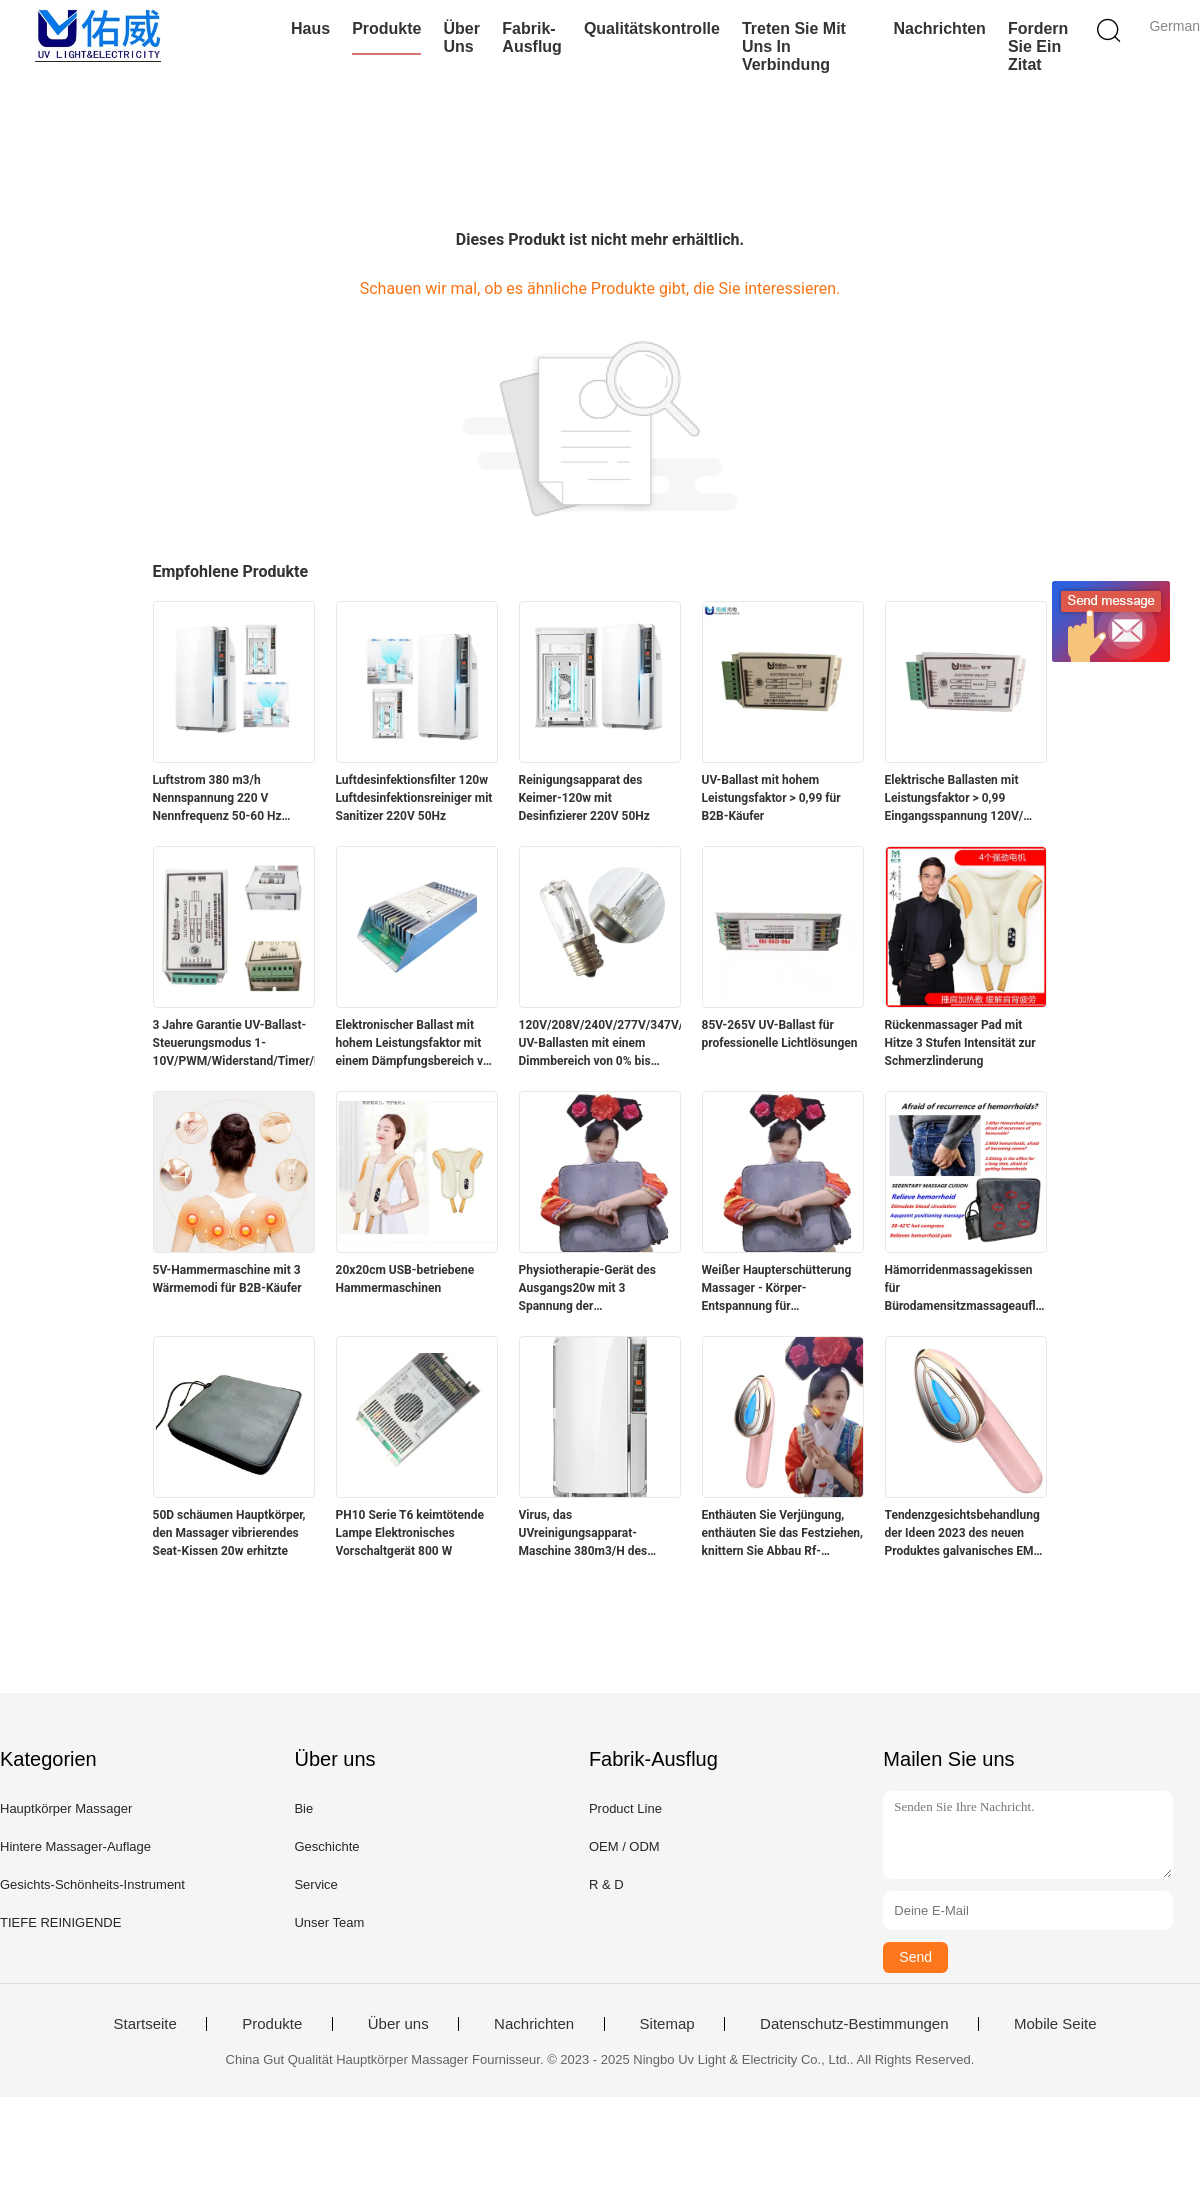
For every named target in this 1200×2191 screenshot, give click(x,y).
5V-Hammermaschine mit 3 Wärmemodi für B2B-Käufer (227, 1279)
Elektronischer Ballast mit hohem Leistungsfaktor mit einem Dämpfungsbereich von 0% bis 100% (416, 1044)
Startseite (144, 2024)
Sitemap (667, 2024)
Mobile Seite (1055, 2024)
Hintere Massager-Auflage (75, 1846)
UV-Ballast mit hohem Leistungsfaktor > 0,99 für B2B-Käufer (771, 798)
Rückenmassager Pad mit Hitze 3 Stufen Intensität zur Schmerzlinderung (960, 1043)
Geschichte (326, 1846)
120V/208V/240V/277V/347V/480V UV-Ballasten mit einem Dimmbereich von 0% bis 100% (600, 1044)
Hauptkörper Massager (66, 1808)
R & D (606, 1884)
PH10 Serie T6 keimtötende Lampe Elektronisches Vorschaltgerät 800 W (410, 1533)
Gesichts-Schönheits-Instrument (92, 1884)
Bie (303, 1808)
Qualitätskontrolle (652, 28)
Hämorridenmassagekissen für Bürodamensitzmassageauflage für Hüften (966, 1289)
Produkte (386, 28)
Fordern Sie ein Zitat (1038, 46)
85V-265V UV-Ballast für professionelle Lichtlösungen (780, 1034)
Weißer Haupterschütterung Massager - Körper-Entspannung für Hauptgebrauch (777, 1289)
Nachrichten (939, 28)
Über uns (461, 37)
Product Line (625, 1808)
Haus (310, 28)
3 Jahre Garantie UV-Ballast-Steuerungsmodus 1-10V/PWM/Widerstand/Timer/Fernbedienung (234, 1043)
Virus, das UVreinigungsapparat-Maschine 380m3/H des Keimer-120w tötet (583, 1534)
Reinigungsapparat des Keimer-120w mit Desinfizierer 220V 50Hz (584, 798)
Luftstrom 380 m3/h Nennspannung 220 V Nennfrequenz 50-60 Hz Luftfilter (217, 799)
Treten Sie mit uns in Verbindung (794, 46)
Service (315, 1884)
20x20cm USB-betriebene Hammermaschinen (405, 1279)
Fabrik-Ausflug (532, 37)
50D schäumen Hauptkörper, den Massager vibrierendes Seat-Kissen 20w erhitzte (229, 1533)
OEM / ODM (624, 1846)
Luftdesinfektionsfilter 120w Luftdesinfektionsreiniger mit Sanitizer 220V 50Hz (414, 798)
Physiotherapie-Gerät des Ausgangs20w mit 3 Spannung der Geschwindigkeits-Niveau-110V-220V (590, 1289)
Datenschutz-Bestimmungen (854, 2024)
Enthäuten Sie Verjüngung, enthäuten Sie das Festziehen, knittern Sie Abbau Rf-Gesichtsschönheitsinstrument (783, 1534)
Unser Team (329, 1922)
